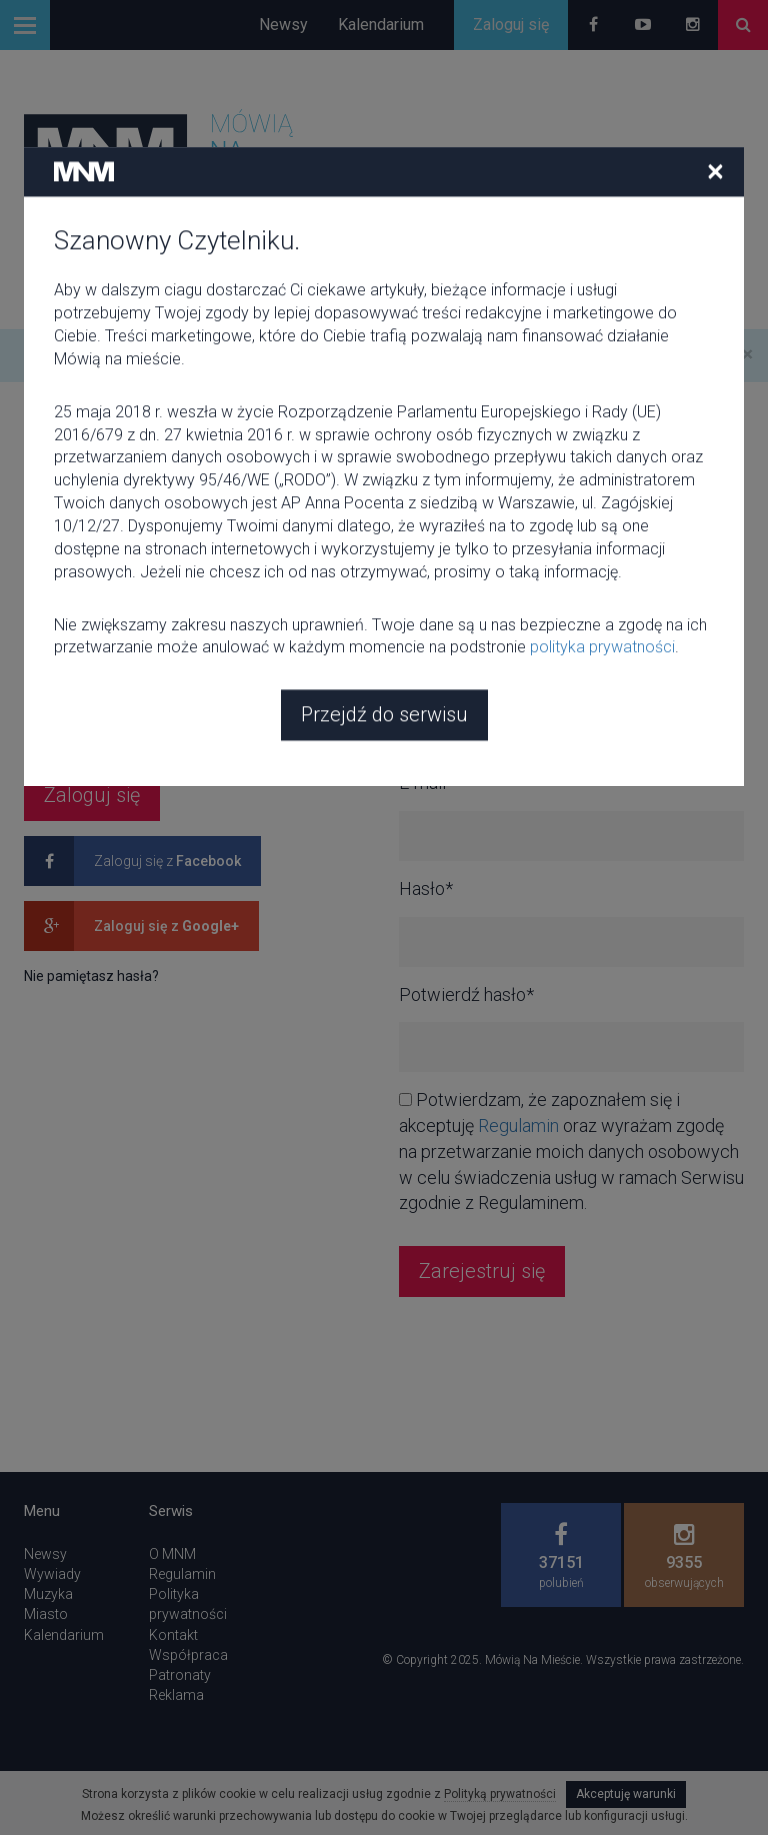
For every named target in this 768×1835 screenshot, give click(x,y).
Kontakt (173, 1635)
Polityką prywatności (500, 1794)
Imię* (419, 677)
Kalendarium (381, 24)
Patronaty (180, 1675)
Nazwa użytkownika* (479, 571)
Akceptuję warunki (626, 1794)
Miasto (46, 1614)
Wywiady (52, 1574)
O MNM (172, 1554)
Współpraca (188, 1655)
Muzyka (48, 1594)
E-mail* (51, 571)
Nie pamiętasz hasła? (91, 976)
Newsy (283, 24)
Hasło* (51, 677)
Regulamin (518, 1125)
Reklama (176, 1695)
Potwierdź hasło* (466, 994)
